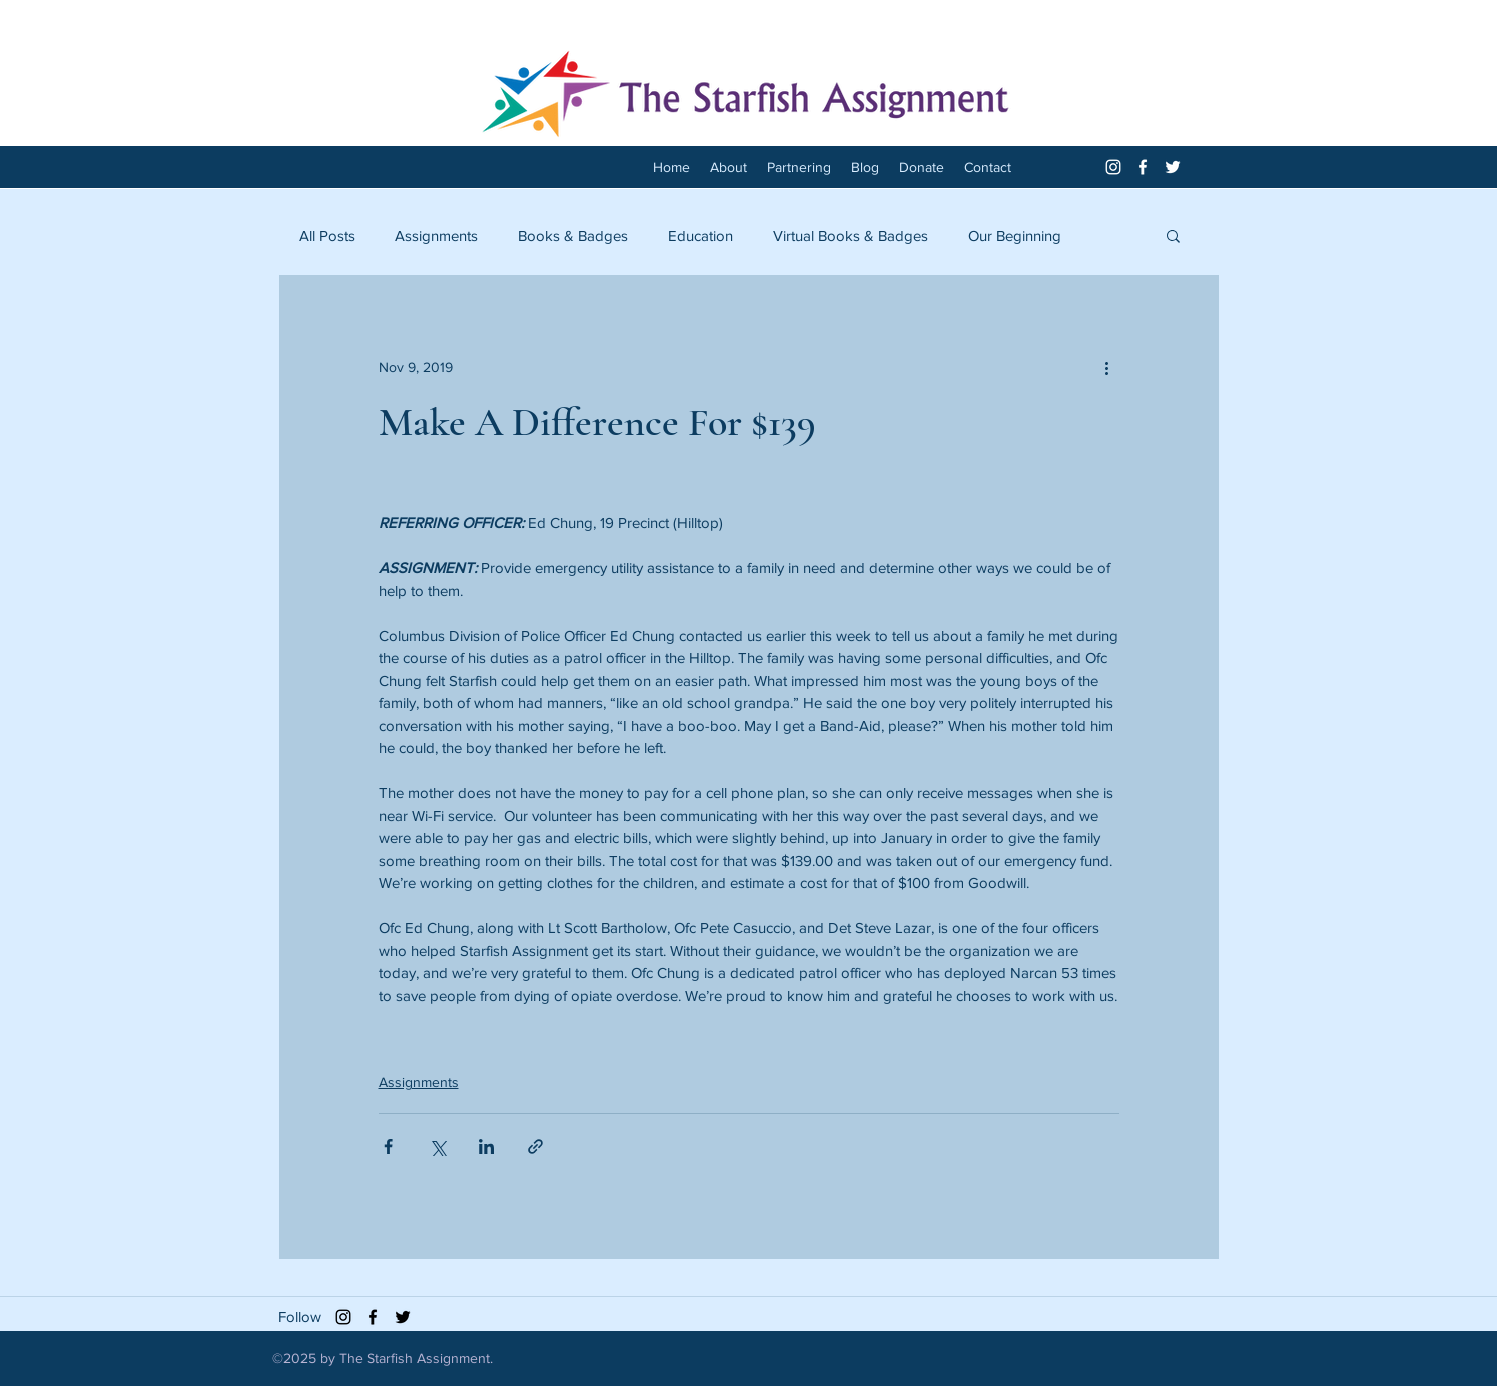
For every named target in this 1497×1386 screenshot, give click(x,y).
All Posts (327, 235)
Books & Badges (573, 235)
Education (700, 235)
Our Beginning (1014, 235)
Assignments (436, 235)
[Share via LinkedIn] (486, 1146)
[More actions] (1107, 367)
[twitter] (1173, 167)
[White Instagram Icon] (1113, 167)
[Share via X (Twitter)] (437, 1146)
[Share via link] (535, 1146)
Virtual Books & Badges (850, 235)
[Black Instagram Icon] (343, 1317)
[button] (1173, 235)
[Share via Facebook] (388, 1146)
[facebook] (1143, 167)
